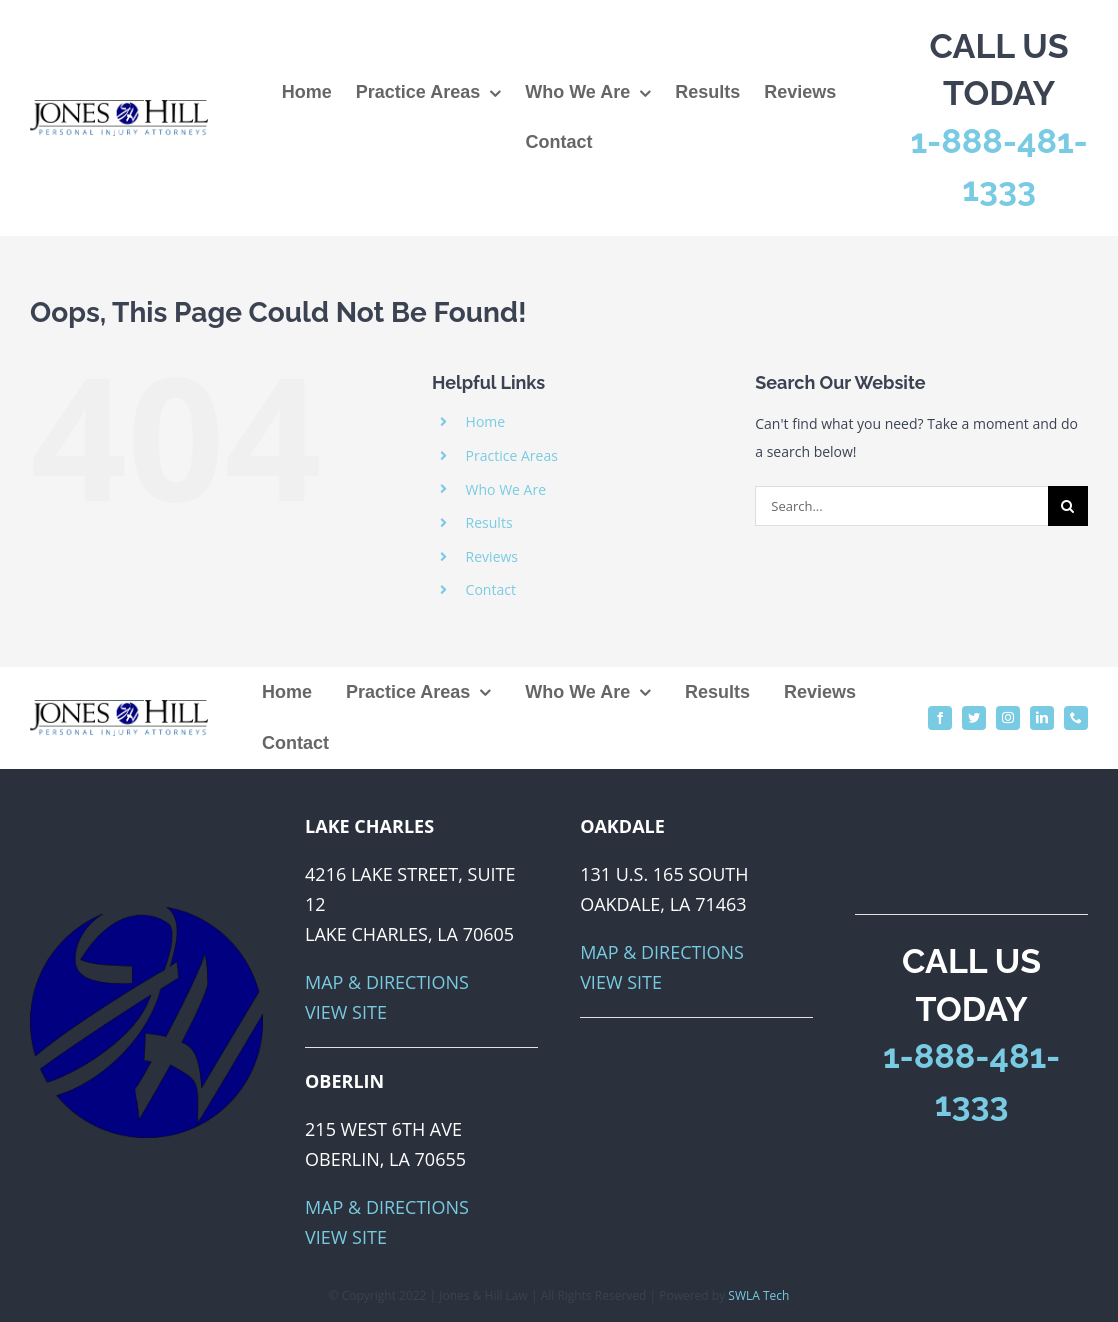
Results (489, 522)
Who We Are (506, 489)
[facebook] (940, 718)
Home (486, 421)
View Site (346, 1012)
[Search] (1068, 506)
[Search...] (901, 506)
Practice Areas (512, 455)
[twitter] (974, 718)
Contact (491, 589)
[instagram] (1008, 718)
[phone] (1076, 718)
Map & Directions (387, 982)
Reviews (492, 556)
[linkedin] (1042, 718)
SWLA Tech (758, 1295)
